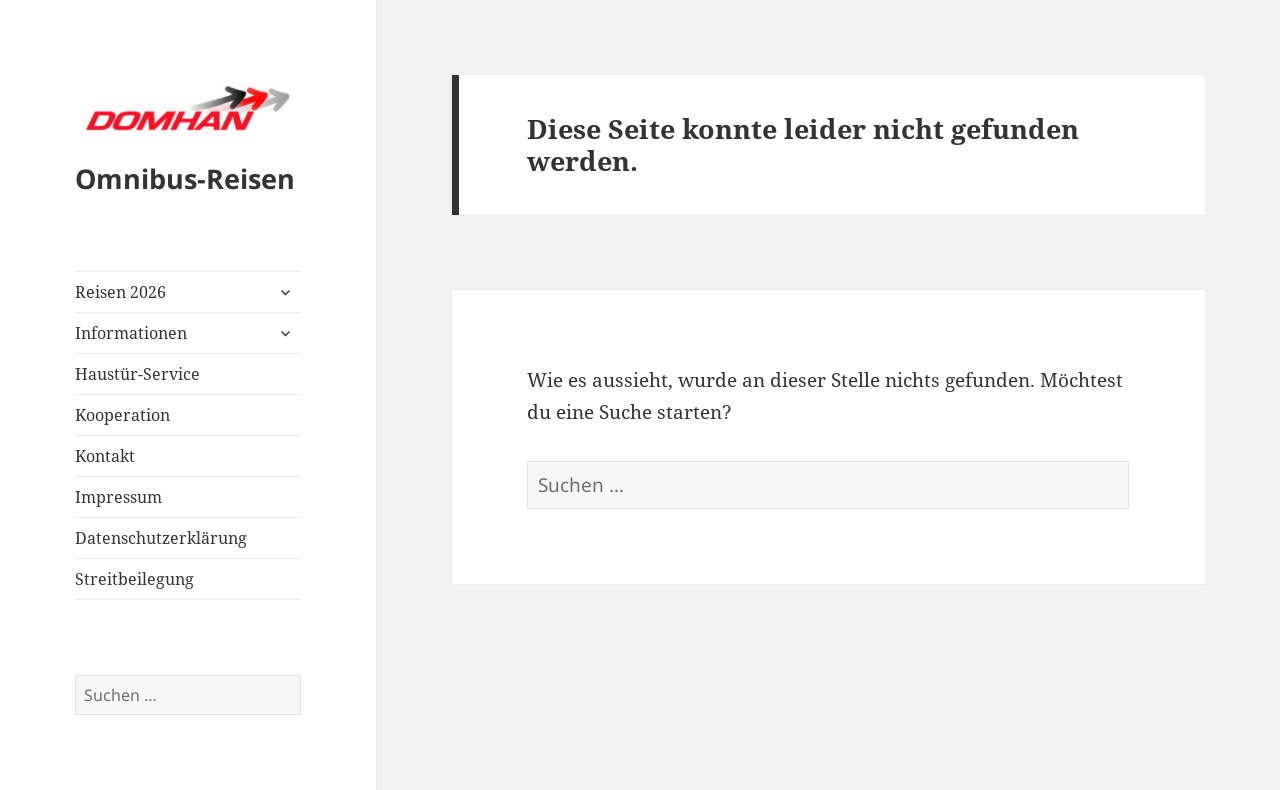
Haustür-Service (137, 374)
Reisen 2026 (120, 292)
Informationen (131, 333)
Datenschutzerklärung (161, 538)
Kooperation (122, 415)
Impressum (118, 497)
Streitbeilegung (134, 579)
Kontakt (105, 456)
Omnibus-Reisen (185, 178)
